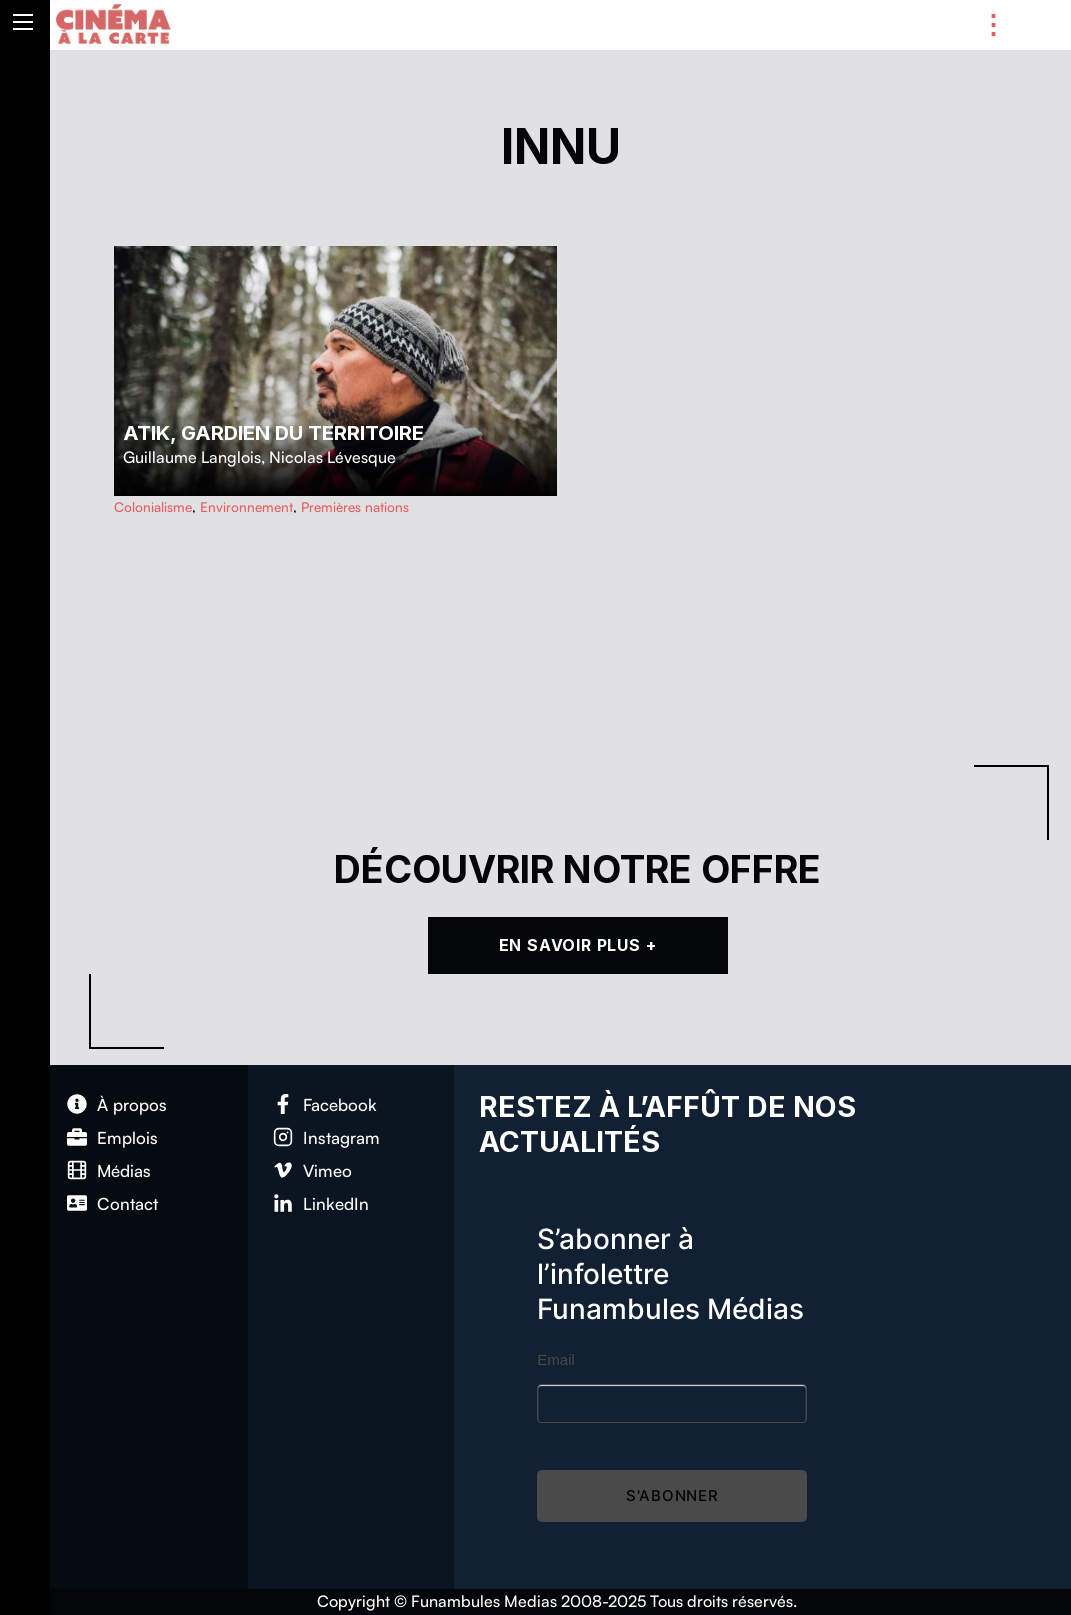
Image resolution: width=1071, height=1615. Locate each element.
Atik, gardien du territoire (273, 432)
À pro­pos (132, 1104)
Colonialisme (153, 506)
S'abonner (672, 1495)
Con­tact (127, 1203)
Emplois (127, 1137)
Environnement (246, 506)
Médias (124, 1170)
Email (556, 1359)
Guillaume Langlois (192, 457)
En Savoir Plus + (578, 945)
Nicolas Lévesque (332, 457)
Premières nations (355, 506)
